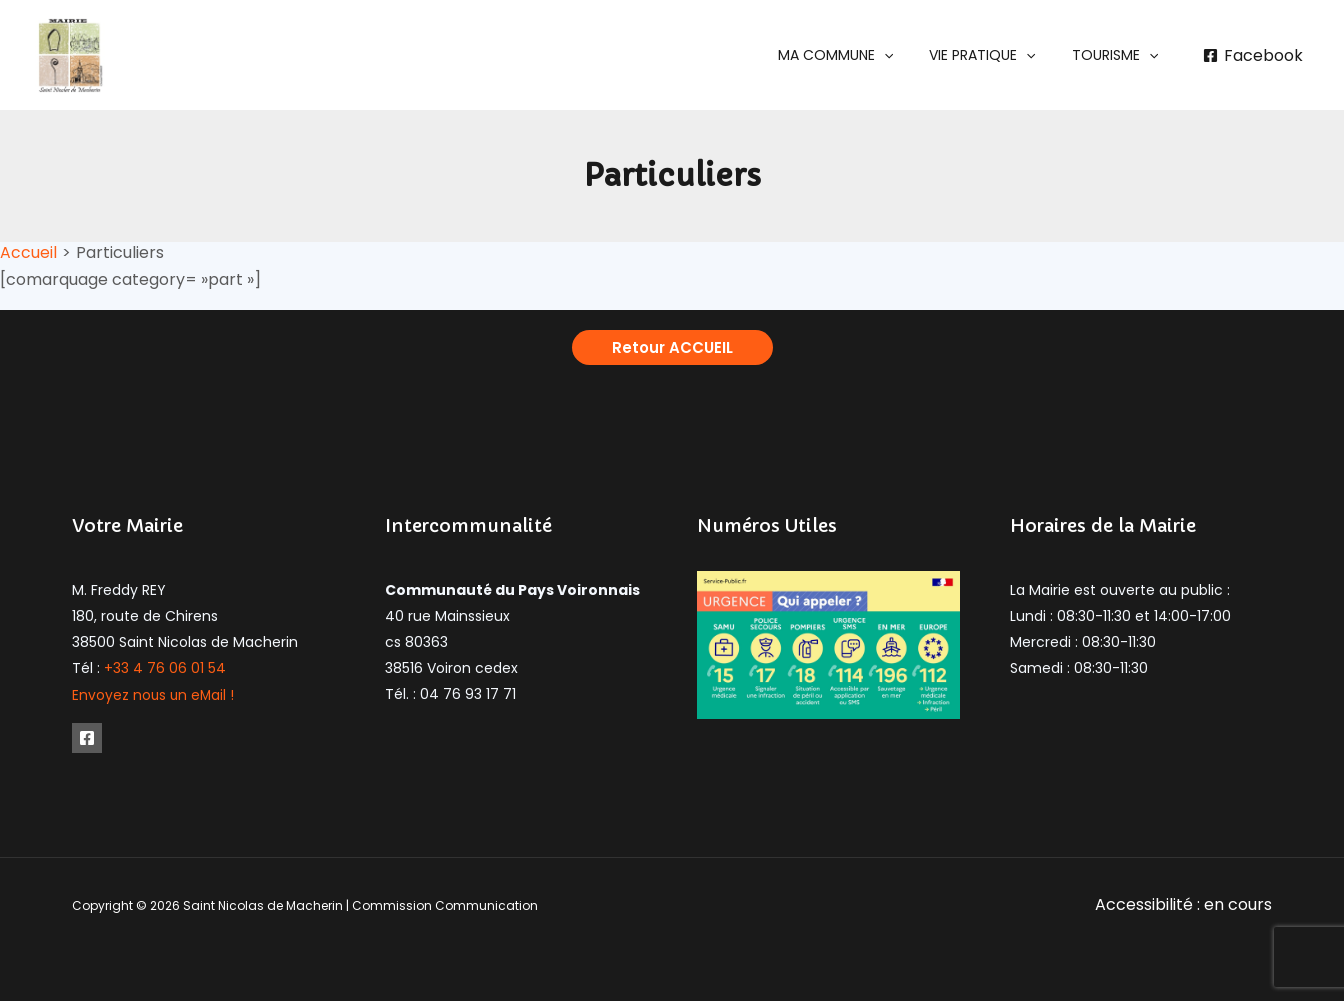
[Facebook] (1252, 56)
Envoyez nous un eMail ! (154, 694)
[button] (855, 55)
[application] (904, 55)
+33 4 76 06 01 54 (165, 668)
